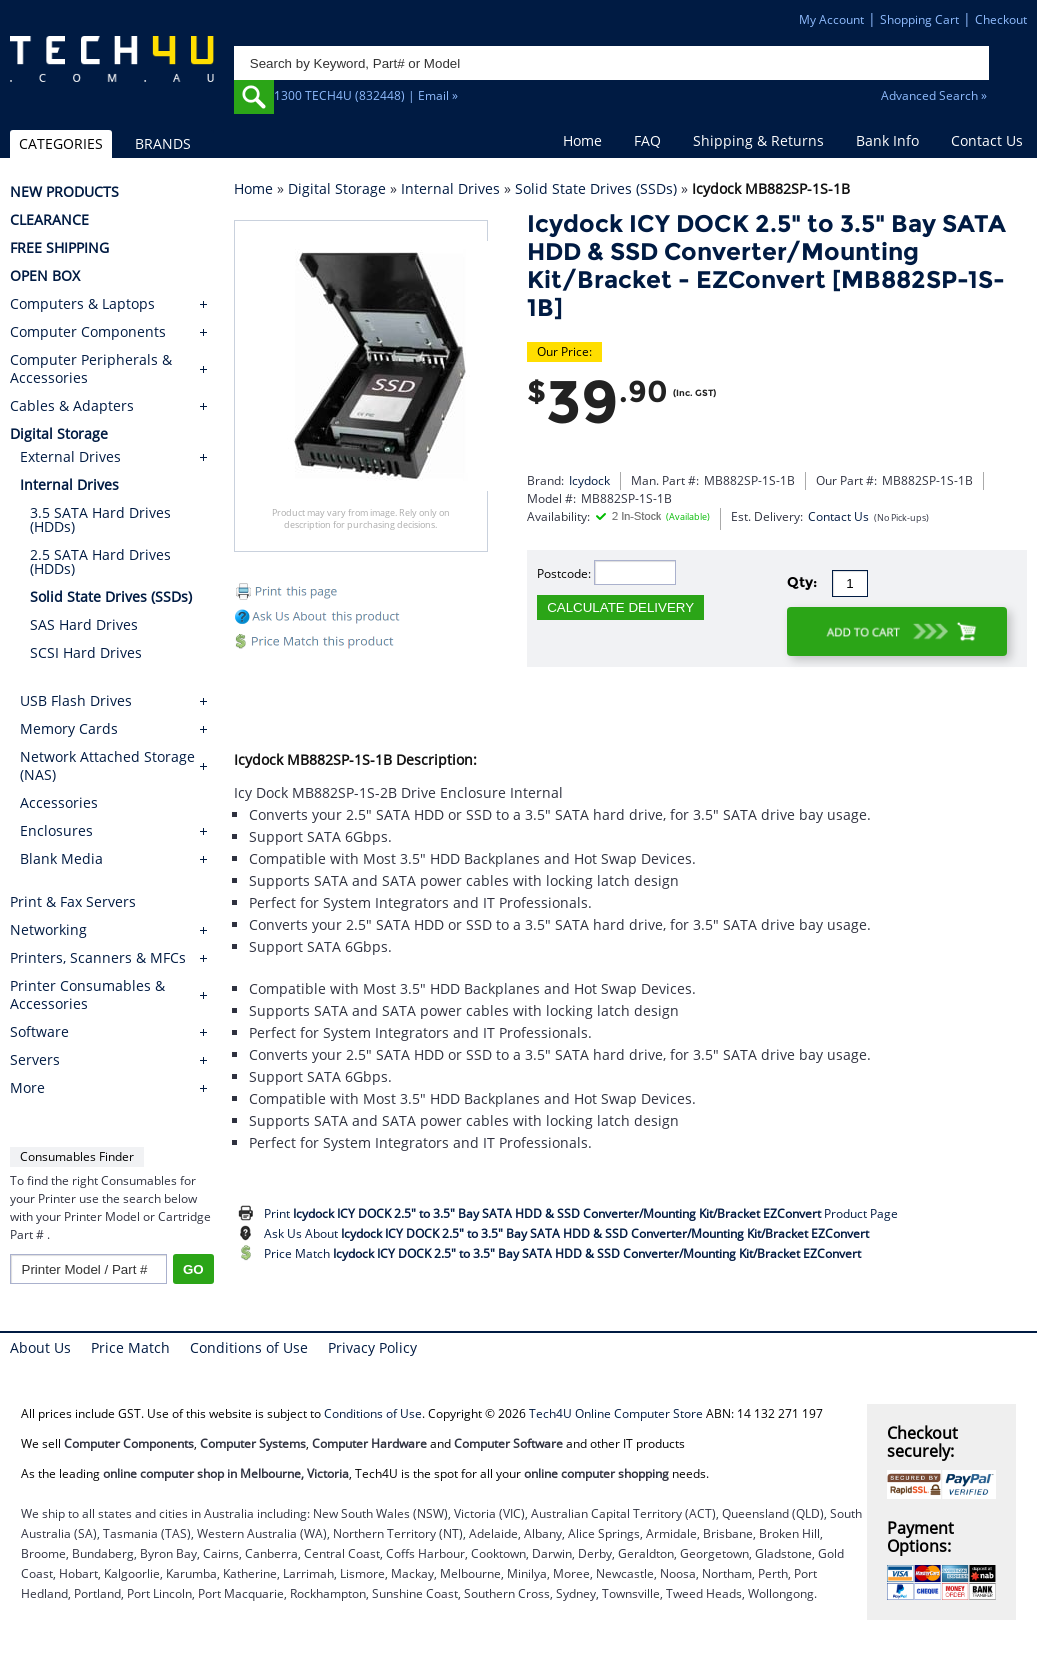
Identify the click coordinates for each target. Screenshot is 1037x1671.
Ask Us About (566, 1233)
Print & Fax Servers (73, 902)
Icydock (589, 480)
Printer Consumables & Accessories (87, 995)
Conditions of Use (249, 1347)
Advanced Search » (934, 95)
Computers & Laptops (82, 304)
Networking (48, 930)
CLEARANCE (49, 220)
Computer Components (88, 332)
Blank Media (61, 858)
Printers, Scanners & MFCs (98, 958)
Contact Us (987, 140)
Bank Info (887, 140)
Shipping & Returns (758, 140)
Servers (35, 1060)
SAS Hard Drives (84, 624)
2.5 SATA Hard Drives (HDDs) (100, 561)
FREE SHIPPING (59, 248)
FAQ (647, 140)
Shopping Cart (919, 19)
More (27, 1088)
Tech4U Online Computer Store (616, 1413)
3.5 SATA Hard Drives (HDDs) (100, 519)
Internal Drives (450, 188)
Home (582, 140)
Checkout (1001, 19)
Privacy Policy (372, 1347)
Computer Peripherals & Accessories (91, 369)
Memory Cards (69, 728)
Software (39, 1032)
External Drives (70, 456)
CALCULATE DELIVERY (620, 607)
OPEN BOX (45, 276)
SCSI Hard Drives (86, 652)
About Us (40, 1347)
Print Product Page (581, 1213)
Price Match (562, 1253)
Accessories (59, 802)
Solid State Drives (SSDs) (596, 188)
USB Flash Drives (76, 700)
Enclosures (56, 830)
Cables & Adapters (72, 406)
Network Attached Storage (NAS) (107, 765)
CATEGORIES (61, 143)
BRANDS (163, 143)
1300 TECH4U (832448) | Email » (366, 95)
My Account (831, 19)
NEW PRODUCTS (64, 192)
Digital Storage (337, 188)
